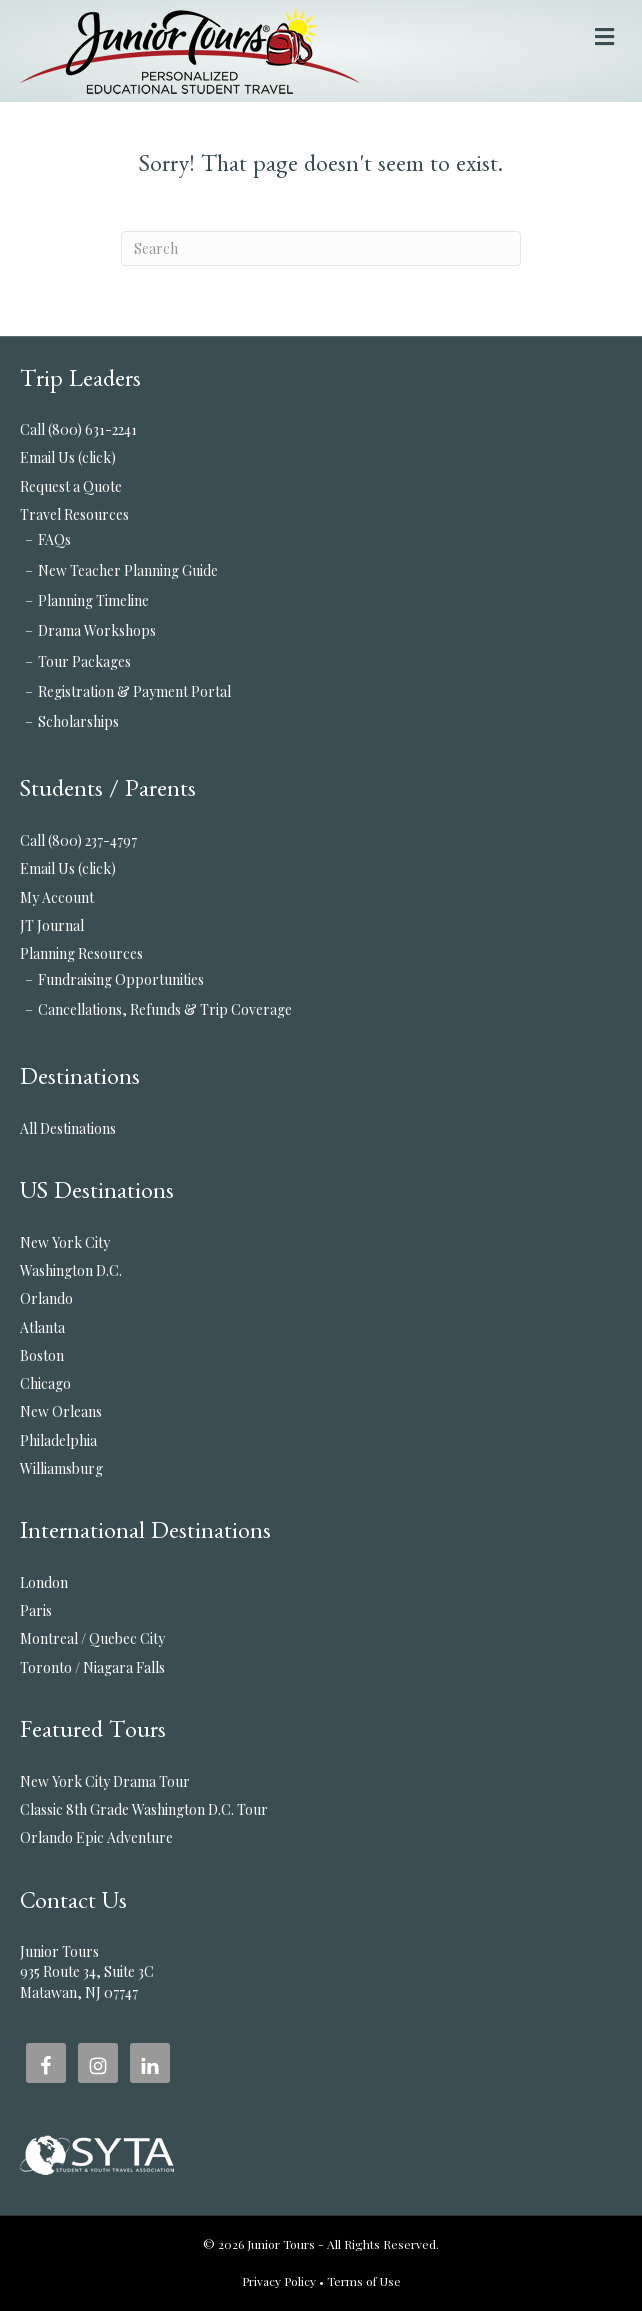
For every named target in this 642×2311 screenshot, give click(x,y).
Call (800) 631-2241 (78, 429)
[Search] (321, 248)
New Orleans (61, 1411)
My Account (57, 897)
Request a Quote (71, 486)
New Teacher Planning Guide (128, 570)
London (44, 1582)
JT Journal (52, 925)
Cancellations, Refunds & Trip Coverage (165, 1009)
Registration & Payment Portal (134, 691)
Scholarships (78, 721)
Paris (36, 1610)
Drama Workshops (97, 630)
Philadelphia (58, 1440)
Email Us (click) (68, 457)
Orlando (46, 1298)
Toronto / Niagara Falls (92, 1667)
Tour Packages (84, 661)
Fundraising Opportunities (121, 979)
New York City (65, 1242)
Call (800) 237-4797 (78, 840)
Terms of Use (364, 2281)
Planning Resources (81, 953)
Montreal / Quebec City (92, 1638)
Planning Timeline (93, 600)
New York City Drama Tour (105, 1781)
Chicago (45, 1383)
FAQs (54, 539)
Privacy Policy (279, 2281)
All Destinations (68, 1128)
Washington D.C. (71, 1270)
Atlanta (42, 1327)
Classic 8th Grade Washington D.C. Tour (144, 1809)
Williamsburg (61, 1468)
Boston (42, 1355)
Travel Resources (74, 514)
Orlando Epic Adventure (96, 1837)
